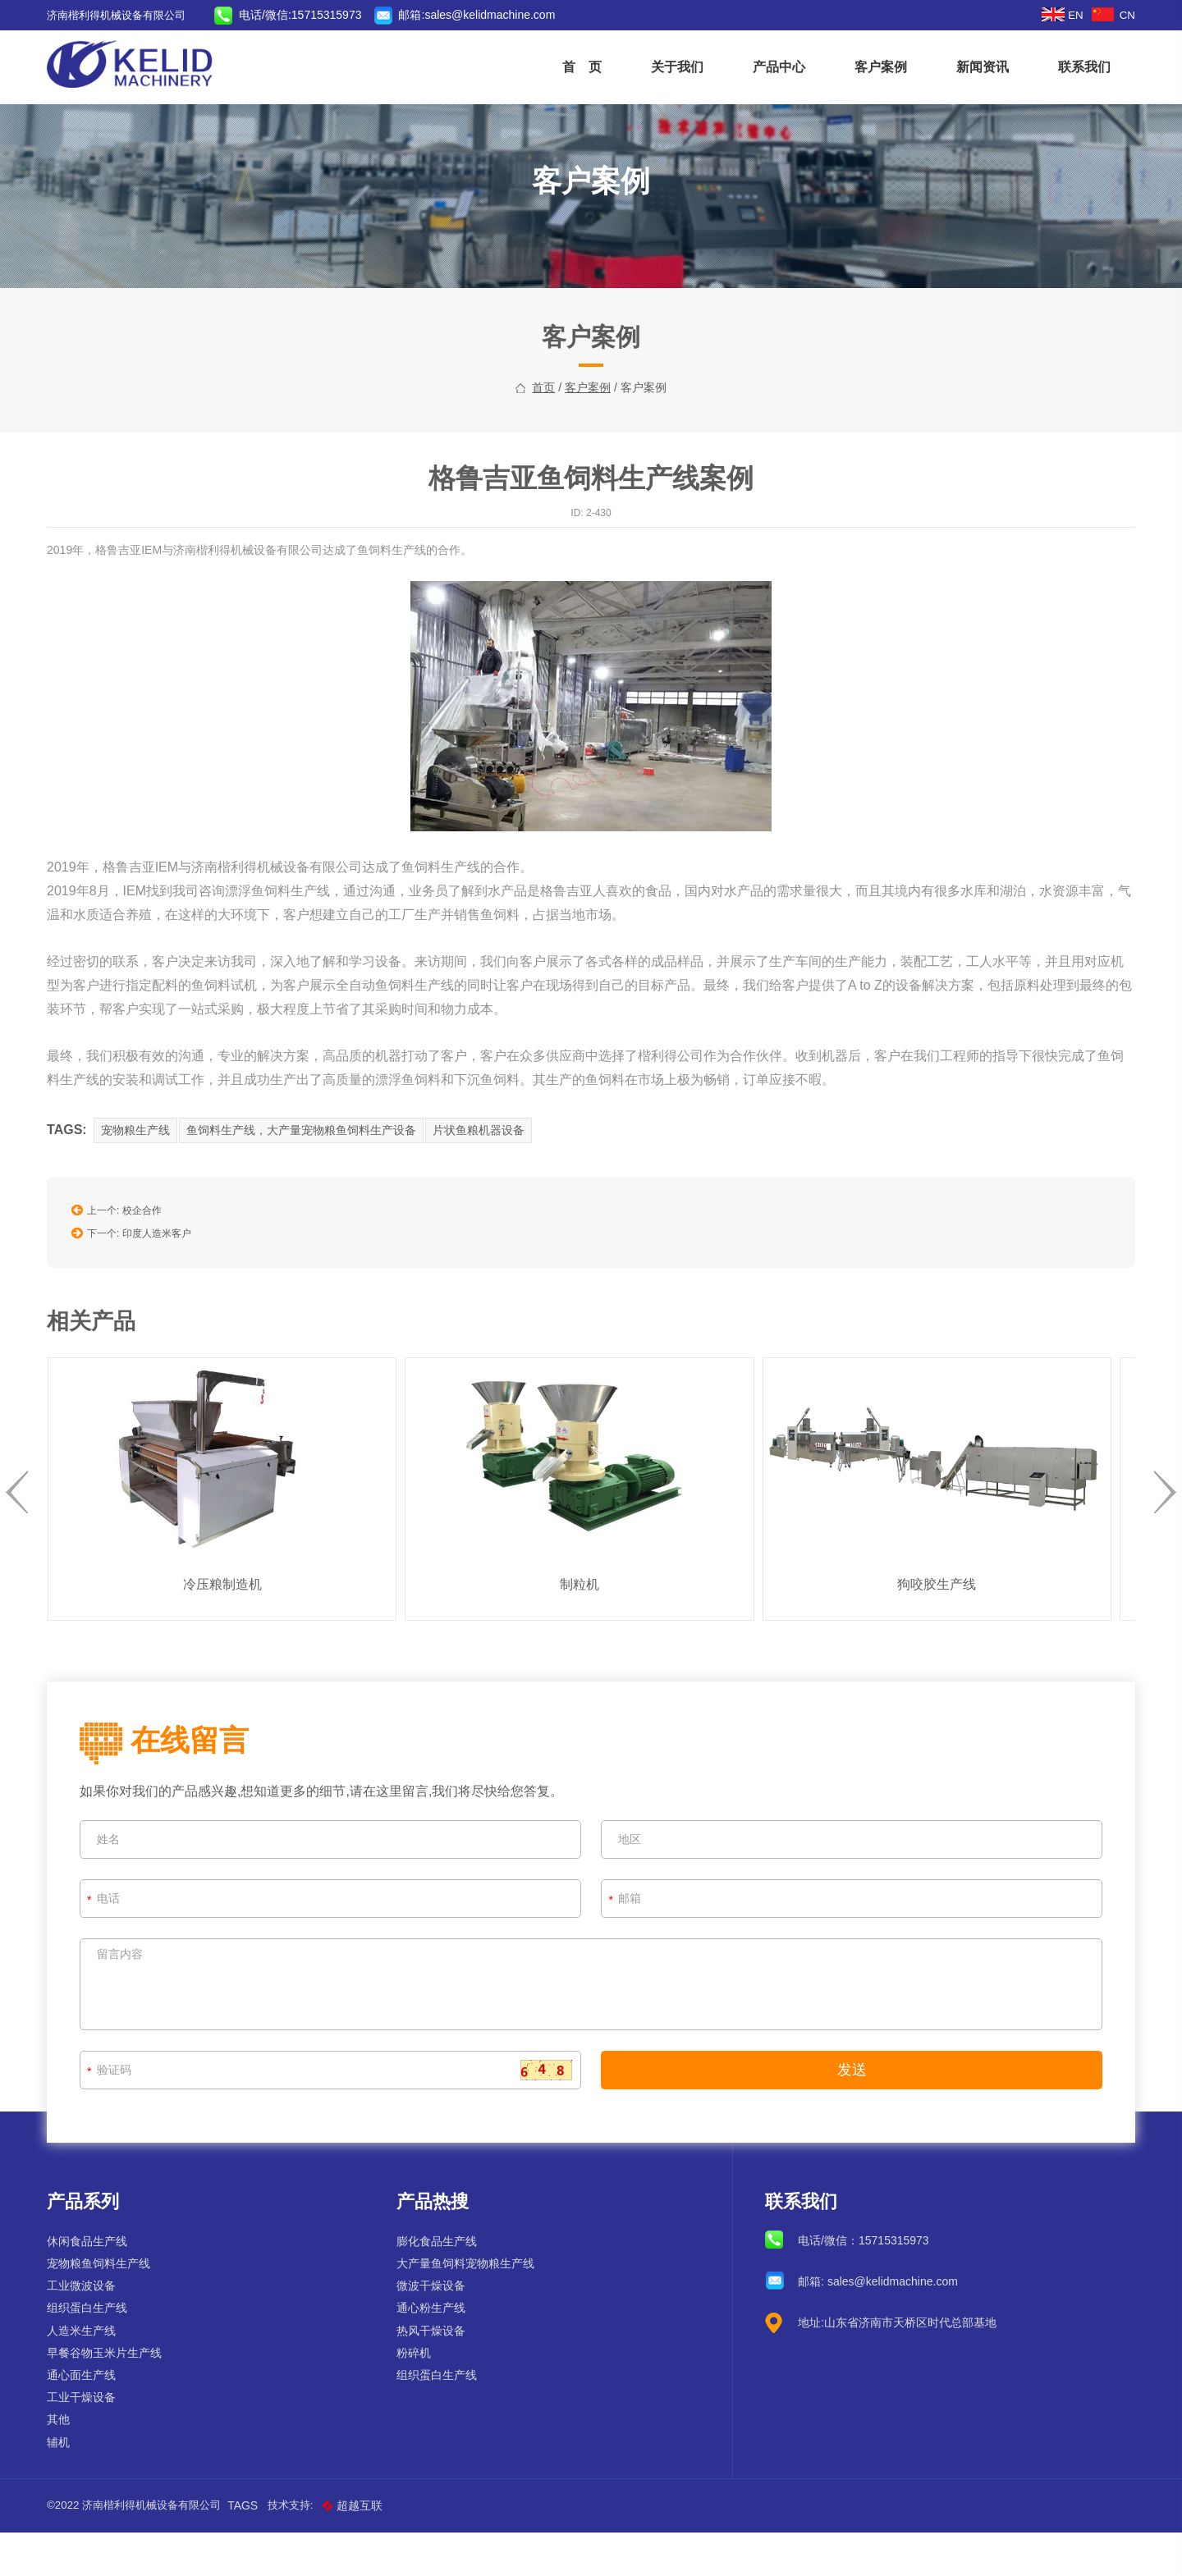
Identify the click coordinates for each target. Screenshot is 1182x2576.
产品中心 (766, 67)
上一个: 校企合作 (129, 1264)
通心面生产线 (93, 2418)
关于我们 (665, 67)
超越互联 (381, 2548)
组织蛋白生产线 (99, 2351)
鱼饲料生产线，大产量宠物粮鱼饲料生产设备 (316, 1189)
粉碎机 (418, 2396)
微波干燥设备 (435, 2329)
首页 (543, 449)
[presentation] (29, 1539)
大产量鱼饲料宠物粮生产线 (469, 2306)
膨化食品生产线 (441, 2284)
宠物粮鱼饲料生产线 (111, 2306)
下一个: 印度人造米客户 (144, 1283)
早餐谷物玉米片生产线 (116, 2396)
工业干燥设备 (93, 2440)
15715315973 (889, 2283)
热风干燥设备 (435, 2373)
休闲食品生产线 (99, 2284)
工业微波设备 (93, 2329)
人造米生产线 (93, 2373)
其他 (70, 2462)
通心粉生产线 (435, 2351)
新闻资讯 (970, 67)
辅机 (70, 2484)
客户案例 (868, 67)
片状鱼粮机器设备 (496, 1189)
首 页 (569, 67)
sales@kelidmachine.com (512, 14)
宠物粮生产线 (147, 1189)
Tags (267, 2548)
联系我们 (1072, 67)
